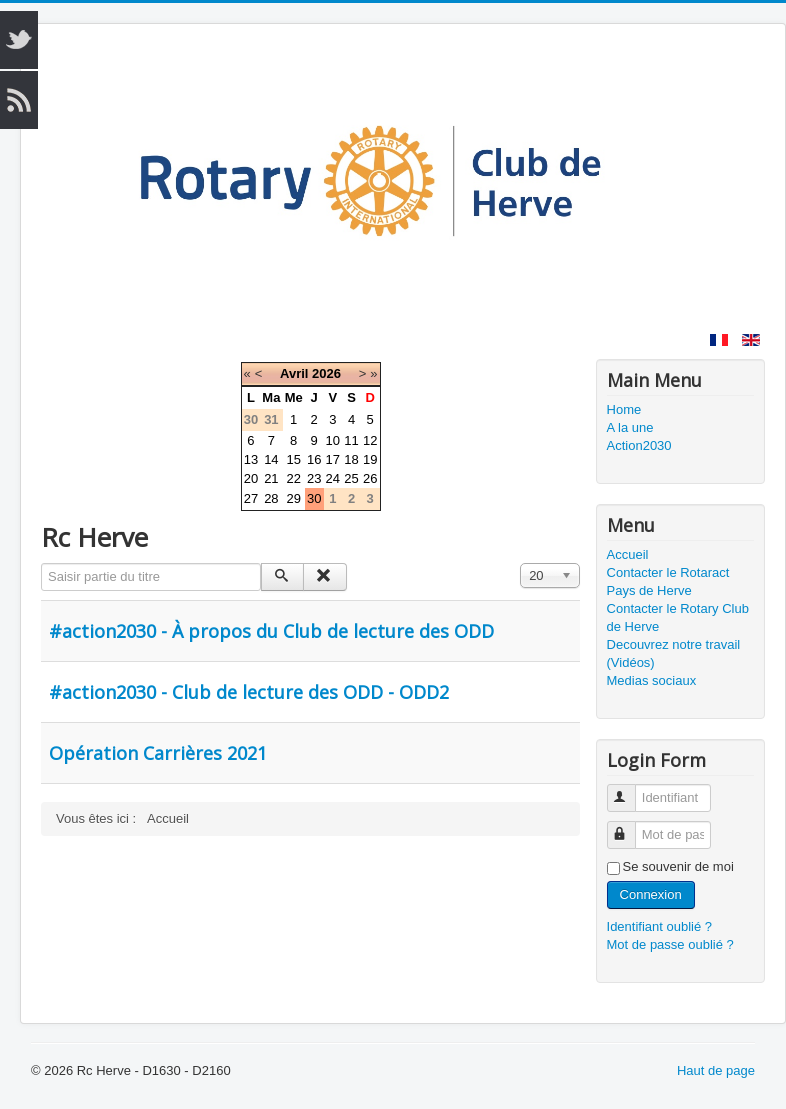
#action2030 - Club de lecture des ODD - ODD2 (249, 692)
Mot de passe (630, 826)
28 (271, 498)
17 (333, 459)
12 (370, 440)
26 (370, 478)
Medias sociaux (652, 680)
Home (624, 409)
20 (251, 478)
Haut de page (716, 1070)
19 (370, 459)
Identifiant (630, 789)
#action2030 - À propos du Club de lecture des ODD (271, 631)
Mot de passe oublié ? (670, 944)
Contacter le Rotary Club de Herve (678, 617)
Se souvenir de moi (678, 866)
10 (333, 440)
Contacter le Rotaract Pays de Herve (668, 581)
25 (351, 478)
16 (314, 459)
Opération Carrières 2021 (158, 753)
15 (293, 459)
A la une (630, 427)
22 (293, 478)
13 (251, 459)
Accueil (628, 554)
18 (351, 459)
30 (314, 498)
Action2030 (639, 445)
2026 (326, 373)
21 (271, 478)
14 (271, 459)
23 (314, 478)
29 (293, 498)
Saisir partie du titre (41, 563)
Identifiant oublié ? (660, 926)
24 (333, 478)
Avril (294, 373)
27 (251, 498)
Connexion (651, 894)
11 (351, 440)
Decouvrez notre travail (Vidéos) (674, 653)
